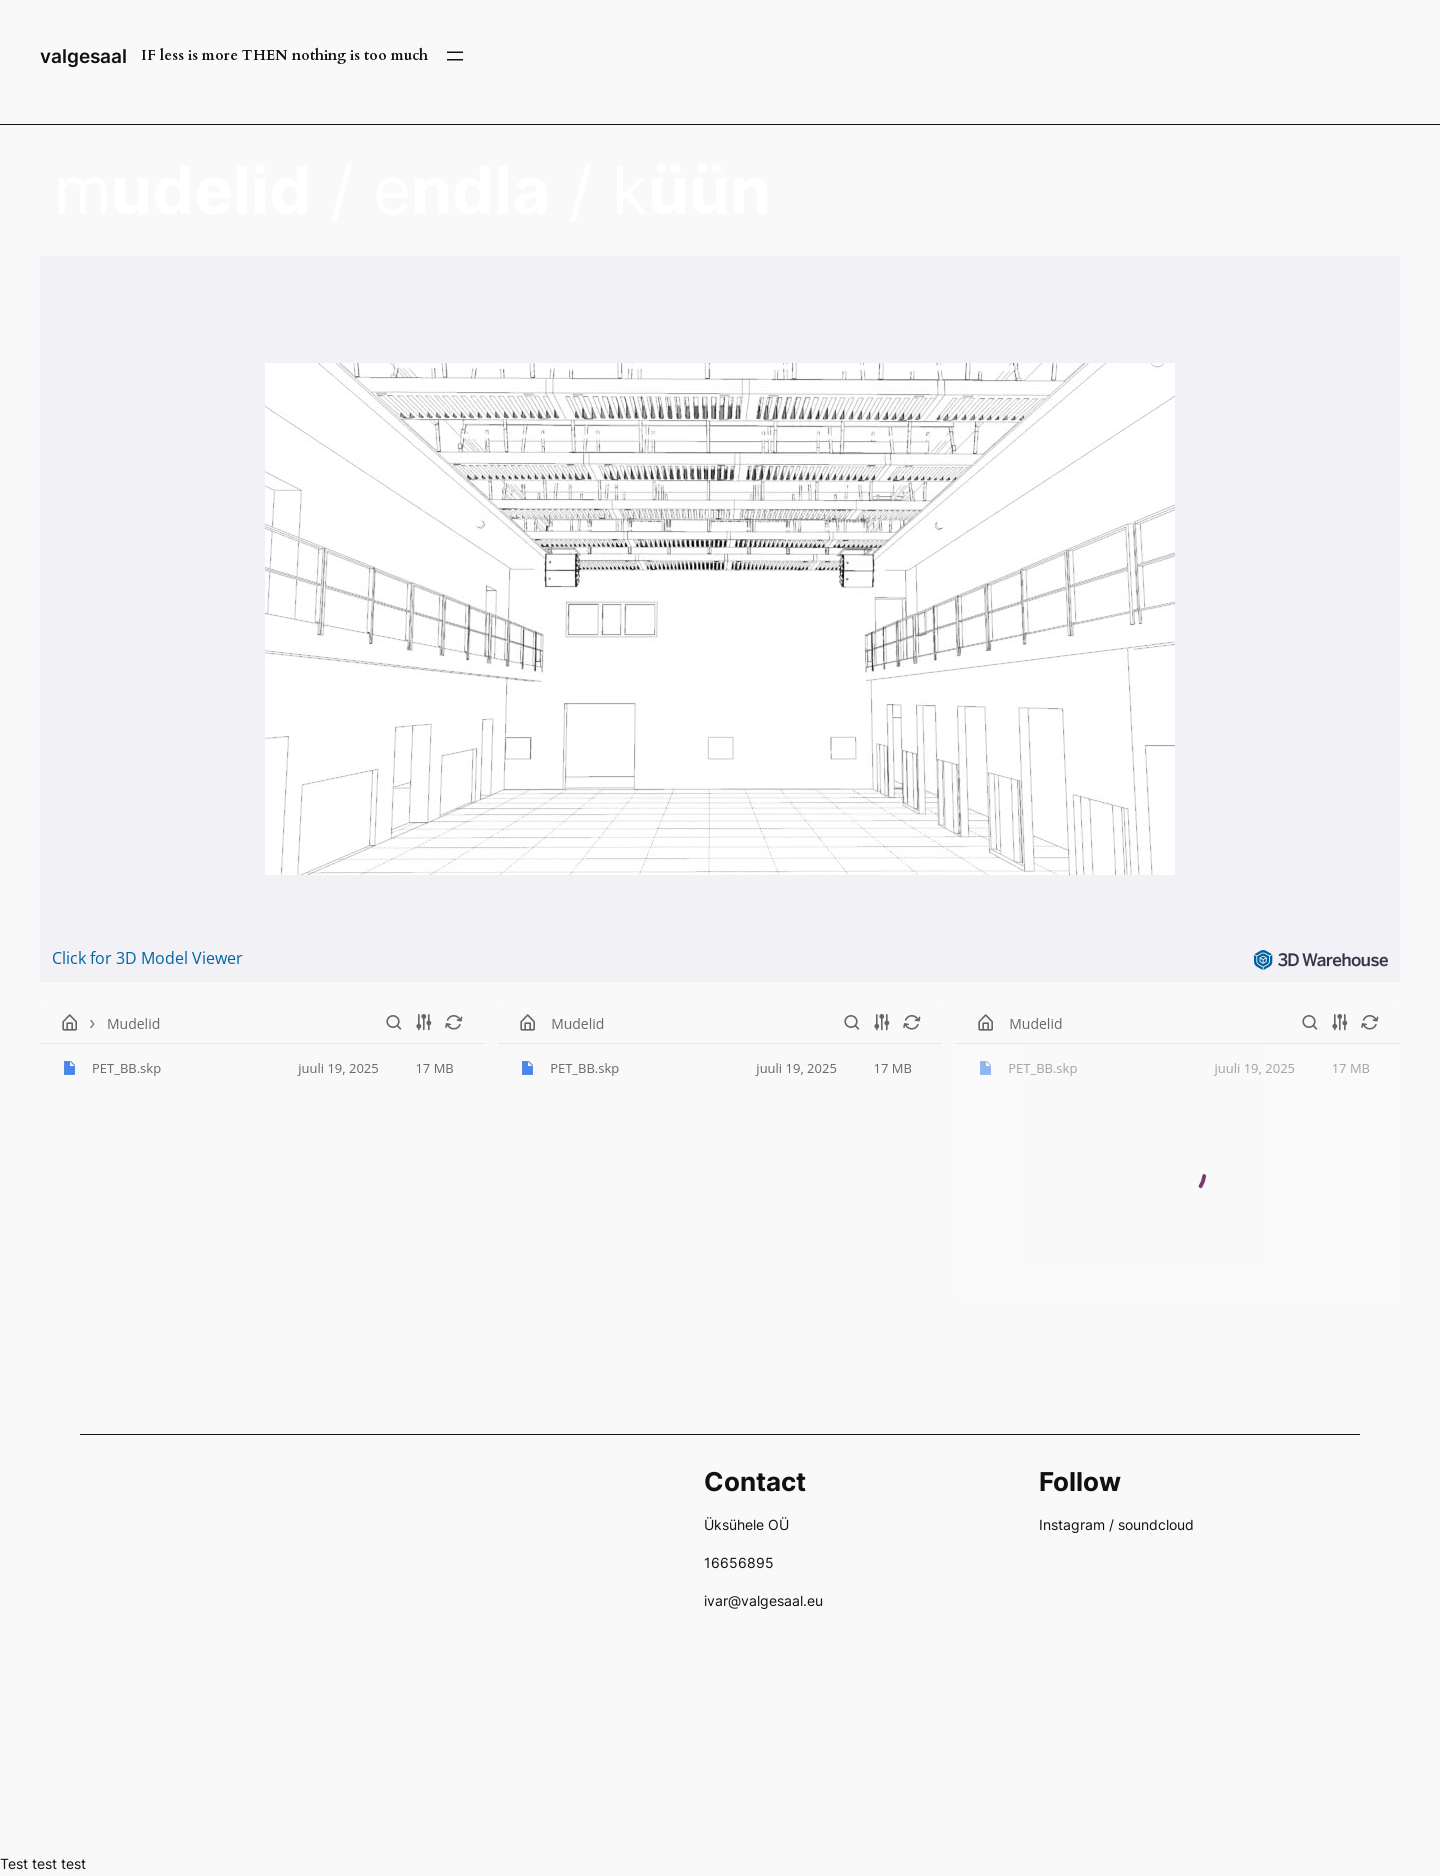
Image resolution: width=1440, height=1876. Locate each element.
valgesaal (83, 56)
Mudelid (133, 1022)
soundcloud (1156, 1524)
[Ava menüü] (455, 56)
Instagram (1072, 1524)
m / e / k (412, 190)
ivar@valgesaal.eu (763, 1600)
